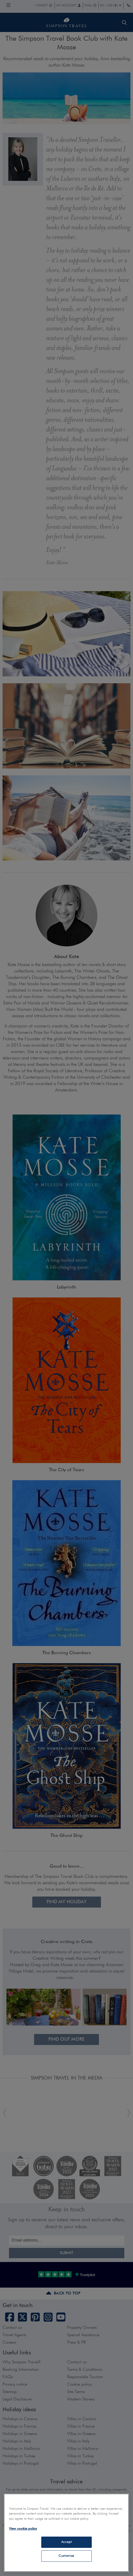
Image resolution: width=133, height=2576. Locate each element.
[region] (66, 2533)
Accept (66, 2542)
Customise (66, 2556)
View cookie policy (23, 2528)
